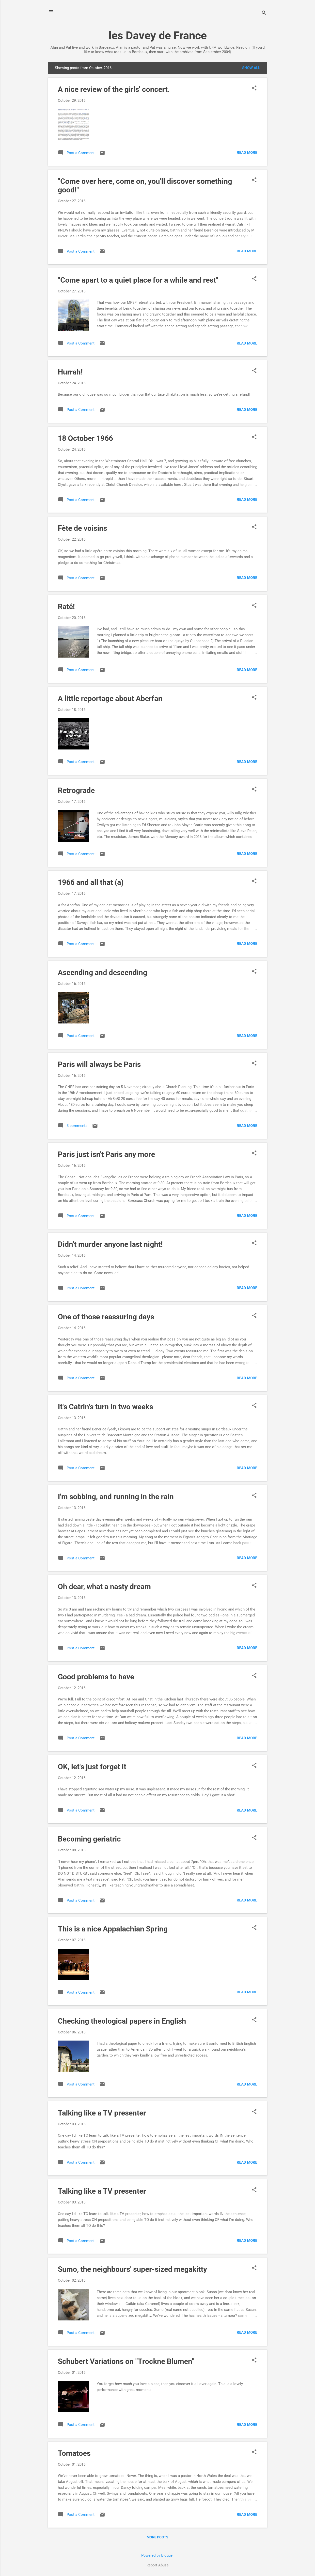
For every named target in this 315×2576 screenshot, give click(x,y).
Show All (251, 68)
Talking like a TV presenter (102, 2113)
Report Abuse (157, 2565)
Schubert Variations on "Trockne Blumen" (126, 2361)
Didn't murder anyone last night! (110, 1244)
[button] (254, 88)
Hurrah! (70, 372)
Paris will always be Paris (99, 1064)
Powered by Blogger (157, 2555)
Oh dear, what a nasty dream (104, 1586)
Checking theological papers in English (122, 2021)
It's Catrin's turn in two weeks (105, 1406)
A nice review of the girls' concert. (114, 89)
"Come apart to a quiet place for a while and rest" (138, 280)
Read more (247, 152)
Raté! (66, 606)
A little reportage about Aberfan (110, 698)
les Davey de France (158, 35)
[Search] (264, 13)
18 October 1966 (85, 438)
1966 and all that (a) (91, 882)
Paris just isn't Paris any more (106, 1154)
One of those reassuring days (106, 1316)
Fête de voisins (82, 528)
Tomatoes (74, 2453)
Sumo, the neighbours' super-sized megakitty (132, 2269)
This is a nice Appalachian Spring (113, 1929)
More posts (157, 2537)
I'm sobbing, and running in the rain (116, 1496)
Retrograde (76, 790)
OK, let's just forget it (92, 1766)
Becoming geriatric (89, 1839)
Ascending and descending (102, 972)
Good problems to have (96, 1676)
